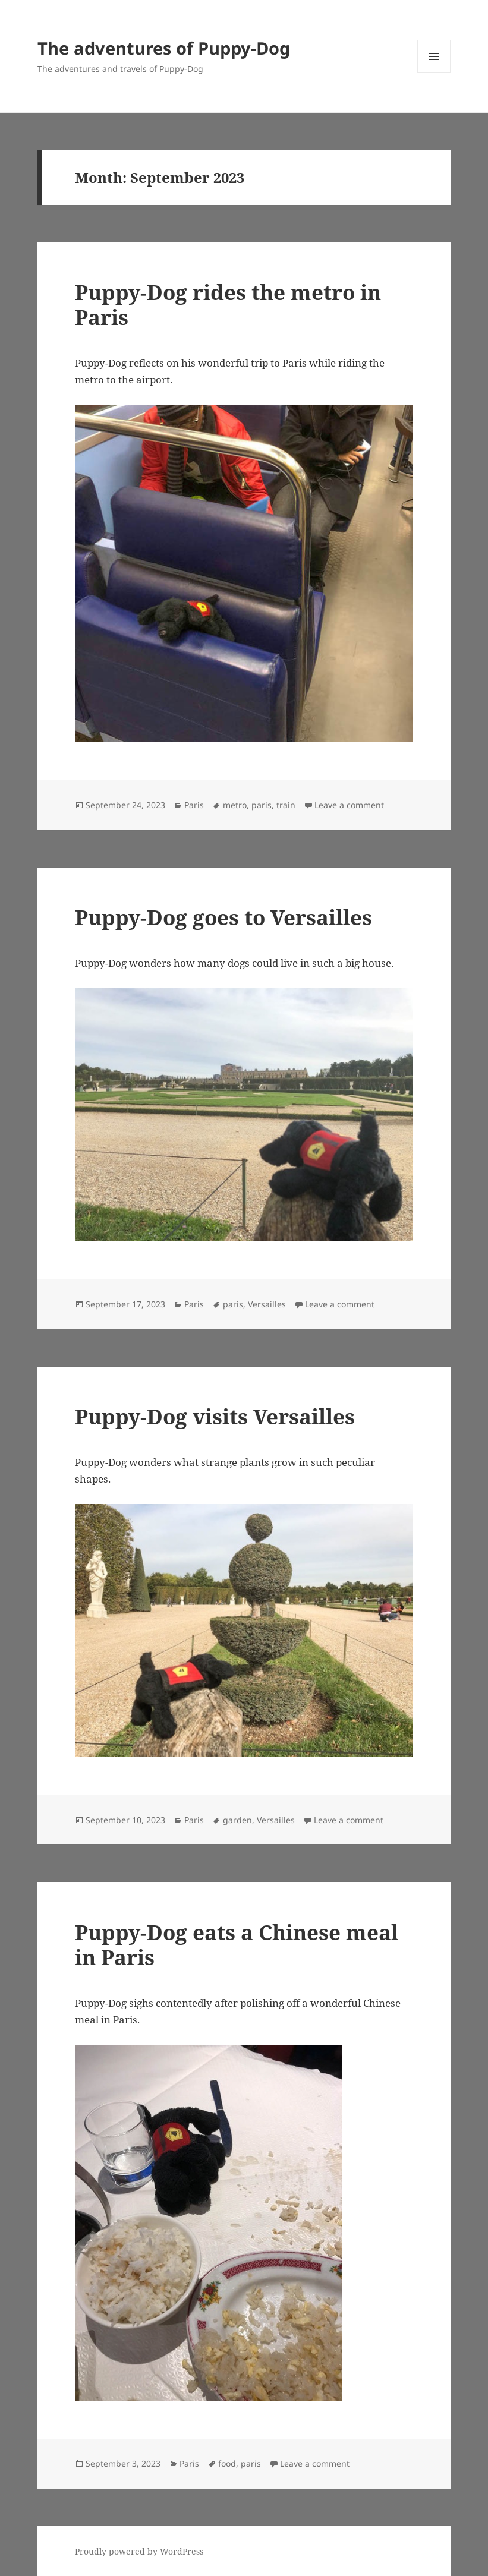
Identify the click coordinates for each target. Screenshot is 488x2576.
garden (237, 1819)
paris (261, 805)
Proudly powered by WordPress (139, 2551)
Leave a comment (349, 805)
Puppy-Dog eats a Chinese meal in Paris (236, 1944)
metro (235, 805)
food (227, 2463)
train (285, 805)
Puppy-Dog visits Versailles (215, 1416)
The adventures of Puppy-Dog (163, 47)
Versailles (267, 1304)
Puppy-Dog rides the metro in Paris (228, 304)
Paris (194, 805)
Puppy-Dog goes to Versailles (223, 917)
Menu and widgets (434, 72)
